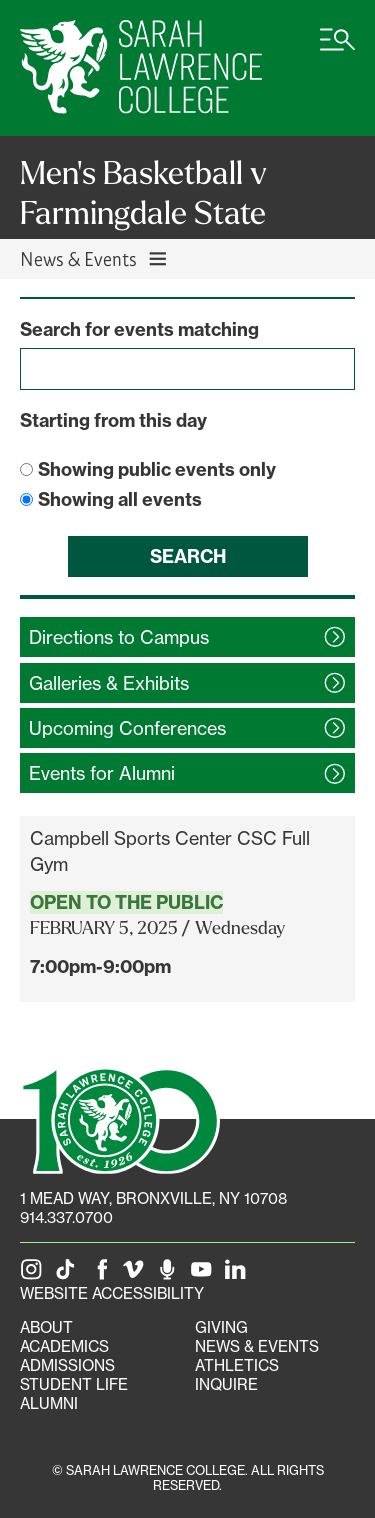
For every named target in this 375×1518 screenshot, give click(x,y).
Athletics (237, 1365)
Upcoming (127, 728)
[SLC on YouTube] (205, 1274)
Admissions (67, 1365)
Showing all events (120, 499)
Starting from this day (113, 420)
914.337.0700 (66, 1217)
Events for (102, 773)
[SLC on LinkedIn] (239, 1274)
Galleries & (109, 683)
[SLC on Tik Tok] (69, 1274)
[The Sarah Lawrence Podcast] (171, 1274)
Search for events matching (139, 329)
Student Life (74, 1384)
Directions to (119, 637)
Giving (221, 1327)
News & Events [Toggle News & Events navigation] (94, 258)
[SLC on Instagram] (35, 1274)
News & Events (257, 1346)
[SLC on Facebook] (103, 1274)
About (46, 1327)
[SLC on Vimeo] (137, 1274)
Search (188, 556)
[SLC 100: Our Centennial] (120, 1119)
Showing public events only (157, 469)
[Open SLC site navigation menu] (337, 50)
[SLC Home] (141, 68)
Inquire (226, 1384)
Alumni (49, 1403)
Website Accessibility (112, 1293)
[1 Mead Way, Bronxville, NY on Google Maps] (153, 1198)
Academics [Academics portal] (64, 1346)
